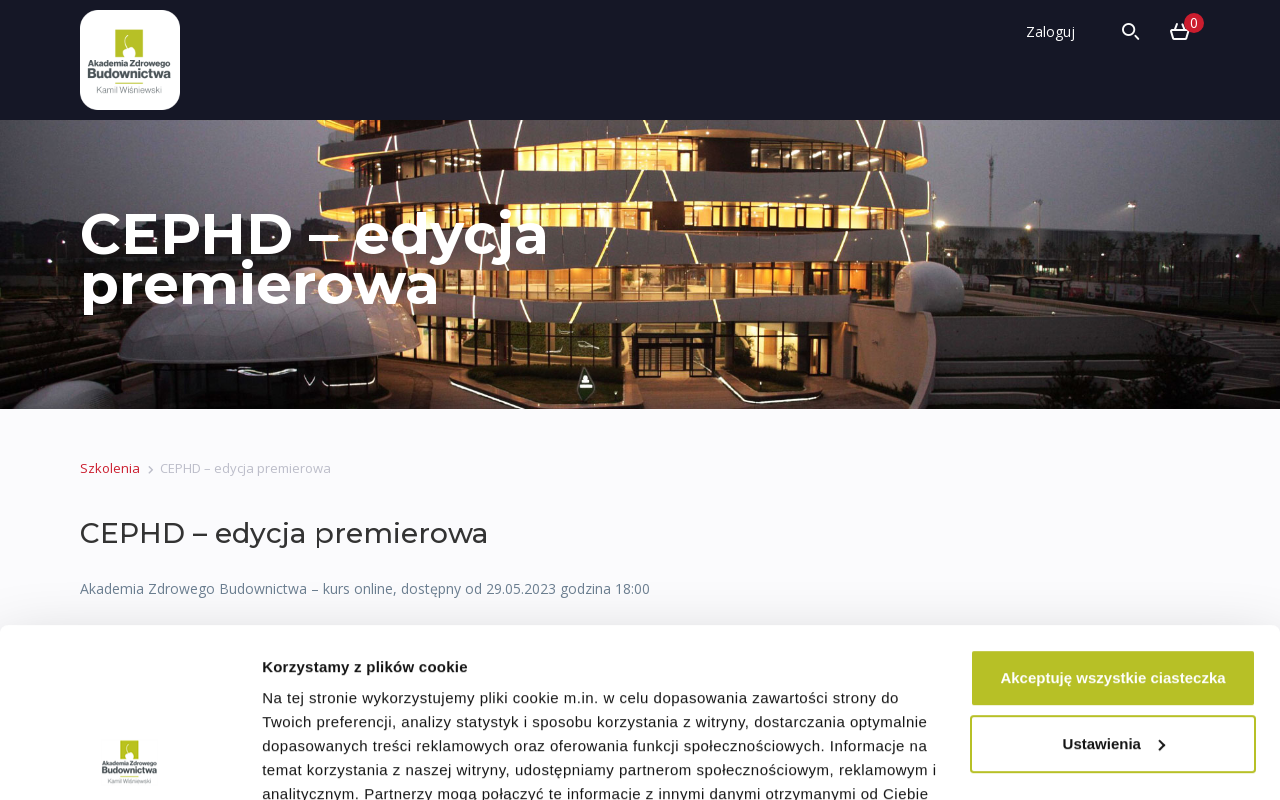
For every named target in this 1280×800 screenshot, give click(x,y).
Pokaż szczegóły (322, 760)
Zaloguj (1050, 31)
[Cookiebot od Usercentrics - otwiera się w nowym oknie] (129, 761)
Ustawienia (1114, 585)
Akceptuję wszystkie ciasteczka (1112, 519)
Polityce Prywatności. (855, 707)
